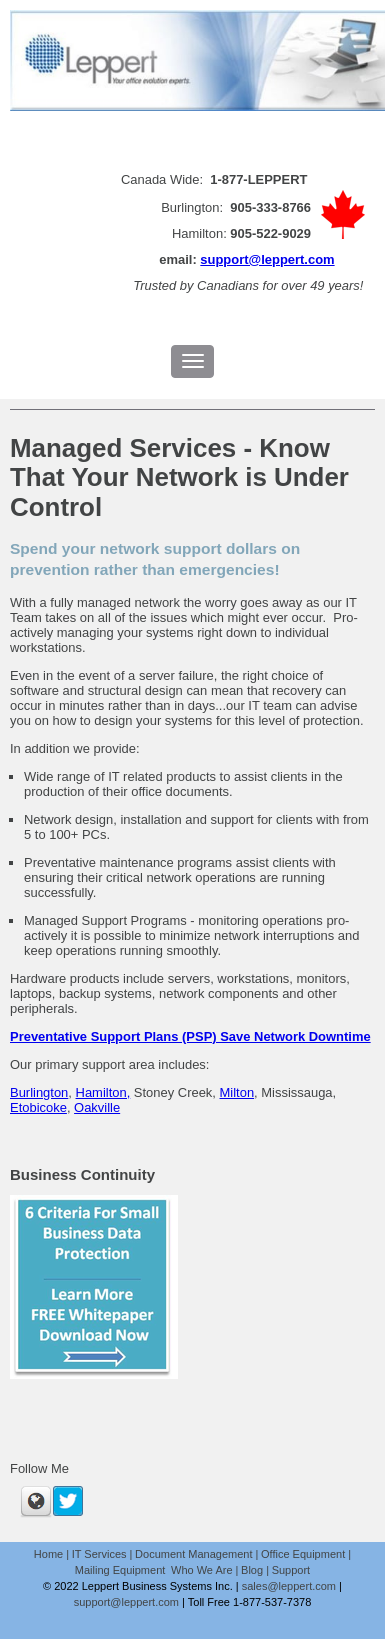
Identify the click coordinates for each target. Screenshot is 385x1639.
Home (48, 1554)
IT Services (99, 1554)
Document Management (193, 1554)
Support (291, 1570)
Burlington (39, 1092)
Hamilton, (103, 1092)
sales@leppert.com (289, 1586)
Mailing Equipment (122, 1570)
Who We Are (202, 1570)
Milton (237, 1092)
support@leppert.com (267, 259)
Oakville (97, 1107)
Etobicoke (38, 1107)
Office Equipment (303, 1554)
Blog (252, 1570)
